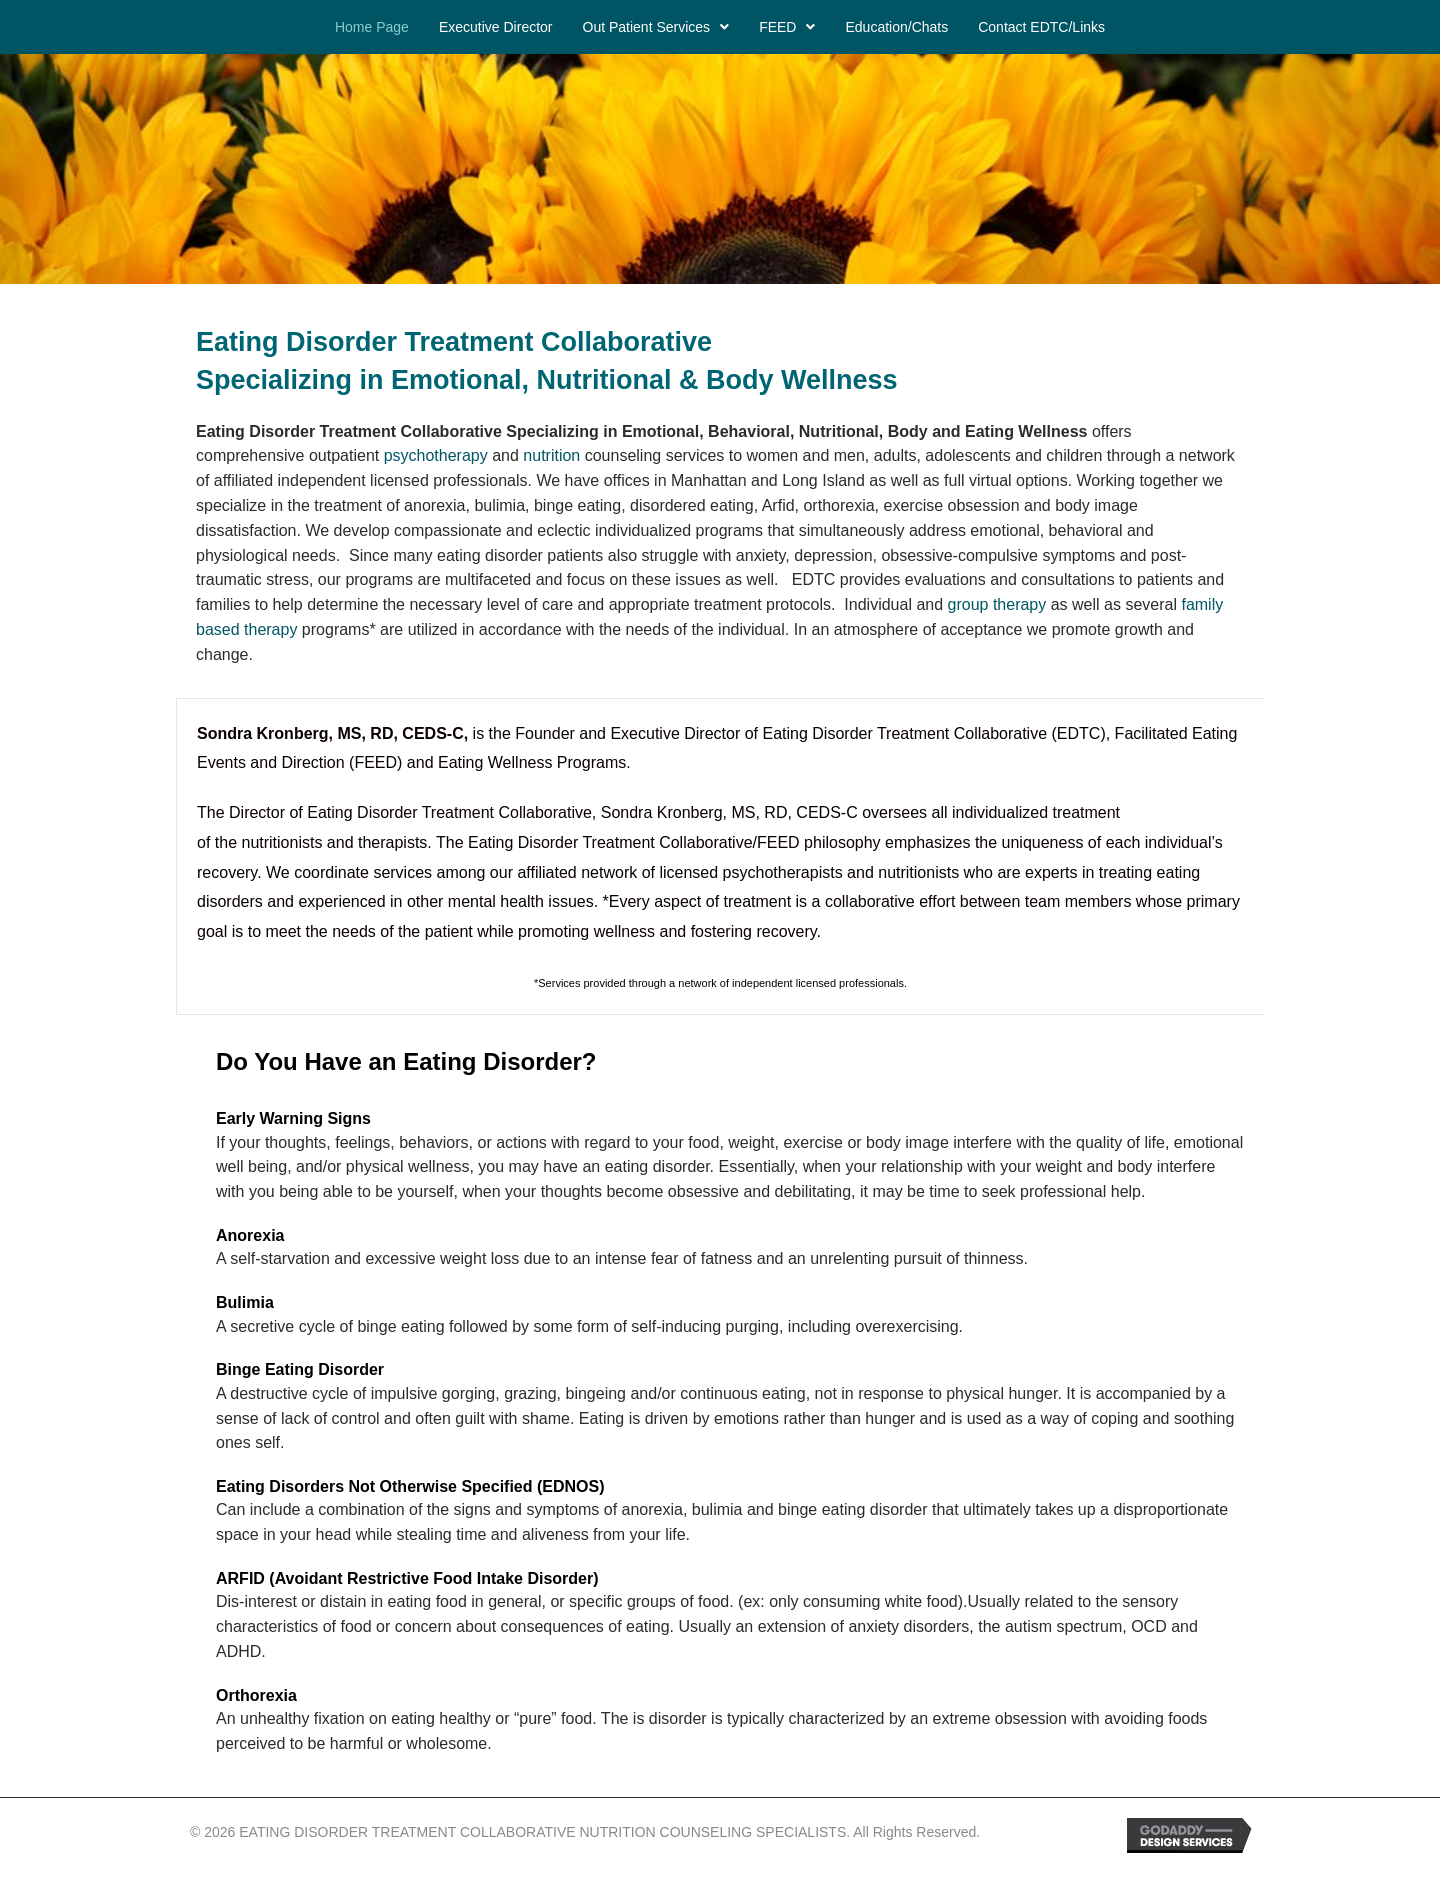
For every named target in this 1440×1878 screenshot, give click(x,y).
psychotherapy (436, 455)
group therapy (997, 604)
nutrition (553, 455)
